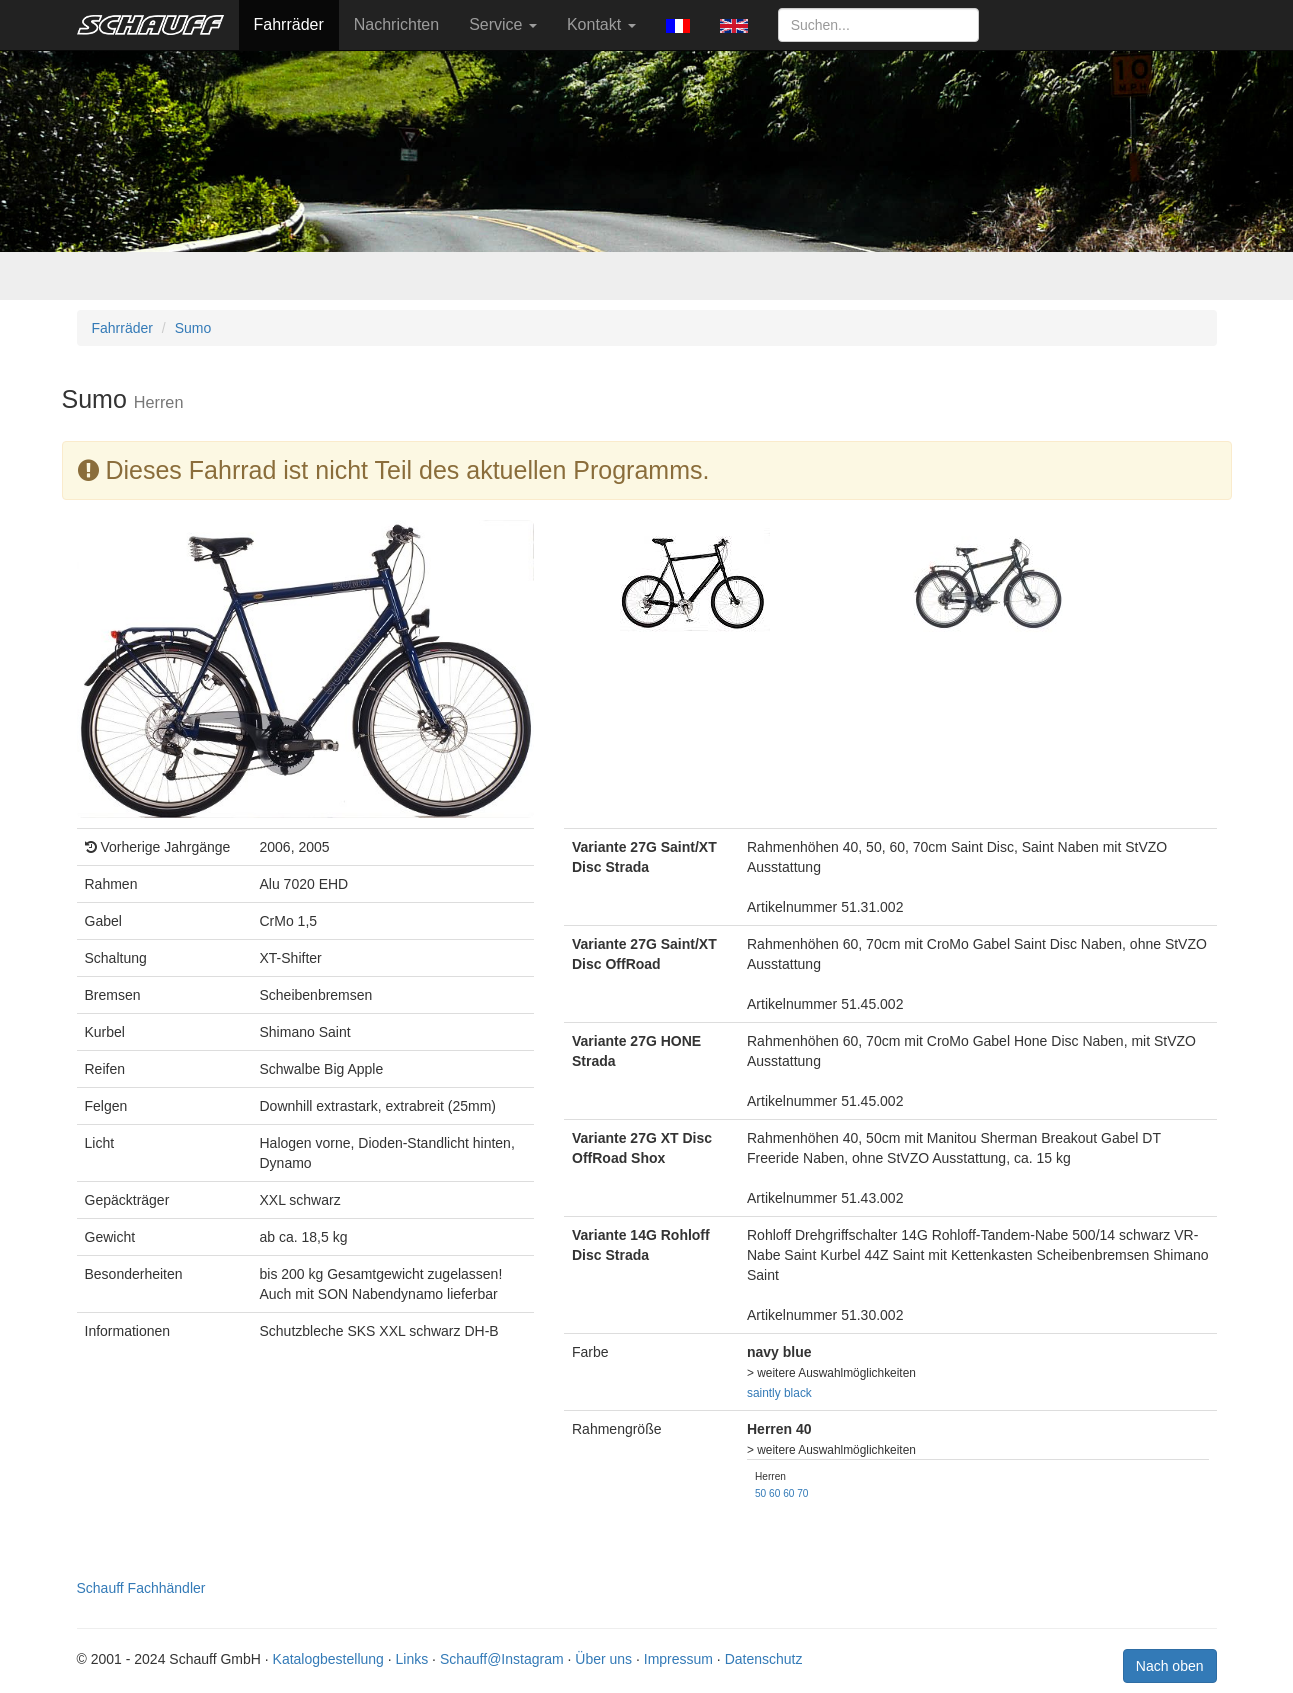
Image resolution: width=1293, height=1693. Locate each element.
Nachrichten (396, 24)
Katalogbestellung (328, 1659)
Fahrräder (289, 24)
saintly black (779, 1393)
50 (760, 1493)
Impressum (678, 1659)
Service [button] (503, 24)
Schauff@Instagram (502, 1659)
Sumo (193, 328)
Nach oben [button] (1170, 1666)
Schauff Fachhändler (141, 1588)
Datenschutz (764, 1659)
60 (774, 1493)
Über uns (603, 1659)
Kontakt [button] (601, 24)
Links (412, 1659)
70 (802, 1493)
